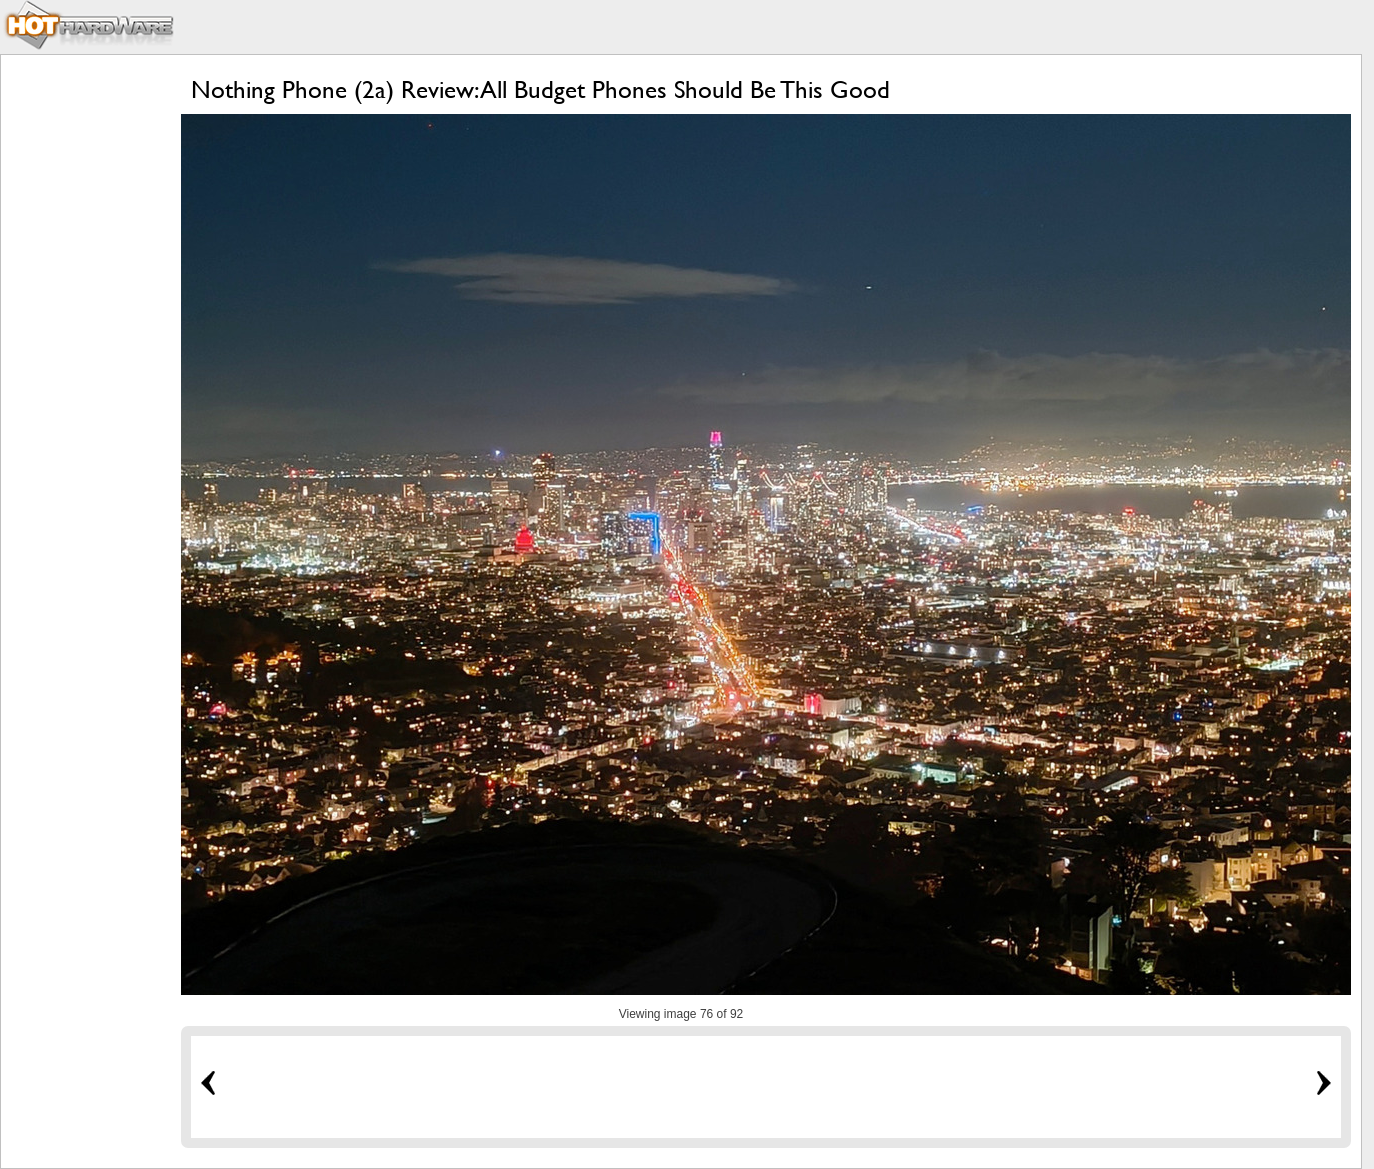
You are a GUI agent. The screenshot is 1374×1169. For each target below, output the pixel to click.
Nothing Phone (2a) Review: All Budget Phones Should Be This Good (540, 89)
